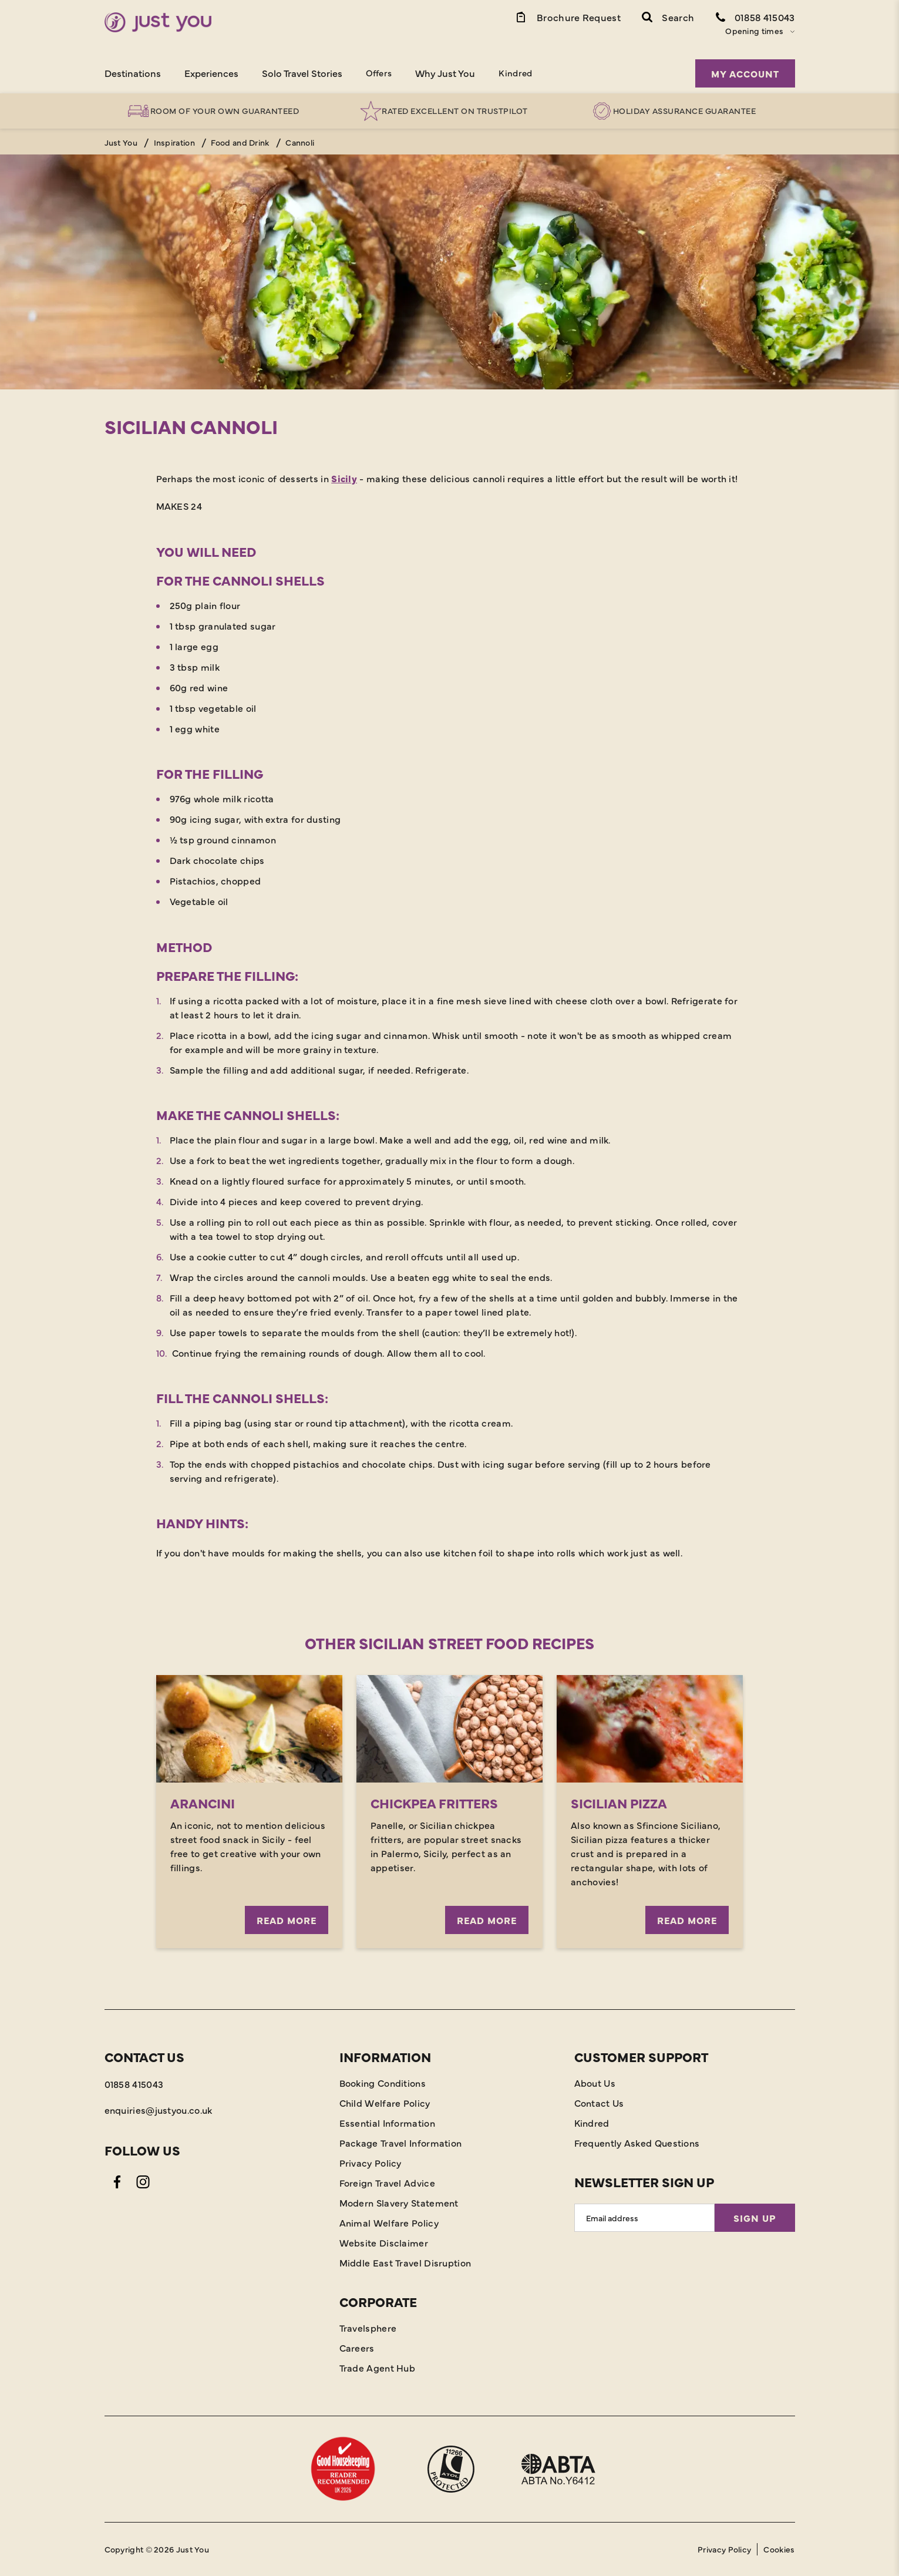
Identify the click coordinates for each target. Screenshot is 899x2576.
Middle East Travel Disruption (405, 2262)
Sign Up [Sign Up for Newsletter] (754, 2217)
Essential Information (387, 2122)
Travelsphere (368, 2327)
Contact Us (599, 2102)
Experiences (211, 72)
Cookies (778, 2549)
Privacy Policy (370, 2162)
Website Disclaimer (383, 2242)
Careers (357, 2347)
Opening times (754, 30)
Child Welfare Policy (384, 2102)
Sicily (344, 478)
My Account (745, 73)
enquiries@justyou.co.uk (159, 2109)
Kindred (515, 72)
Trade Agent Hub (377, 2367)
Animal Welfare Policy (389, 2222)
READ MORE (286, 1919)
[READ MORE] (249, 1729)
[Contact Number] (755, 16)
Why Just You (445, 72)
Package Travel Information (400, 2142)
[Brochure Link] (567, 16)
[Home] (158, 22)
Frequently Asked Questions (637, 2142)
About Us (594, 2082)
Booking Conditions (382, 2082)
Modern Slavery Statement (399, 2202)
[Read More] (449, 1729)
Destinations (133, 72)
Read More (487, 1919)
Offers (379, 72)
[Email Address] (644, 2218)
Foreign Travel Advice (387, 2182)
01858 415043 (134, 2083)
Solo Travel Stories (302, 72)
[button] (668, 16)
